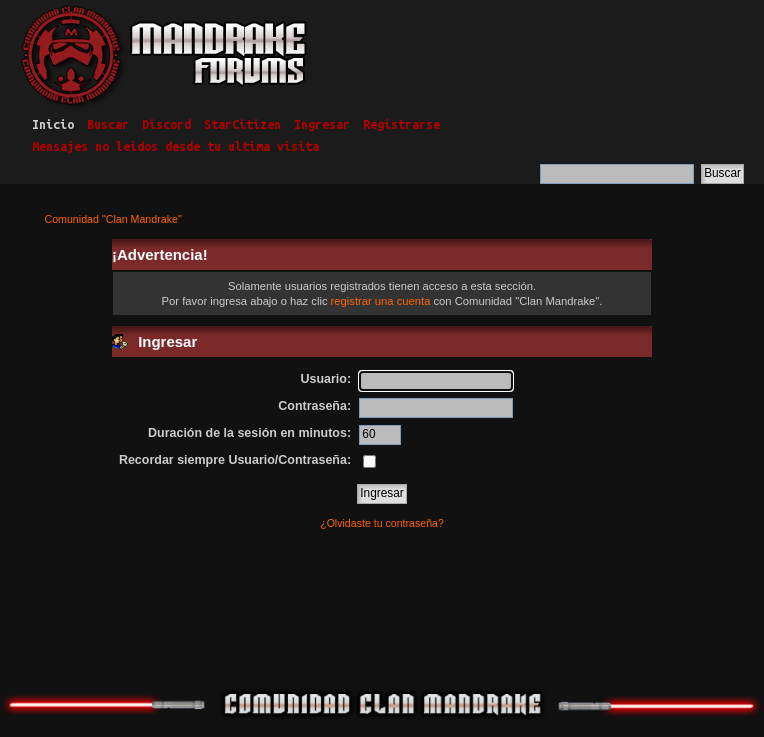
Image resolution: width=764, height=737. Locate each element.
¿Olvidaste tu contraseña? (382, 523)
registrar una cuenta (381, 301)
